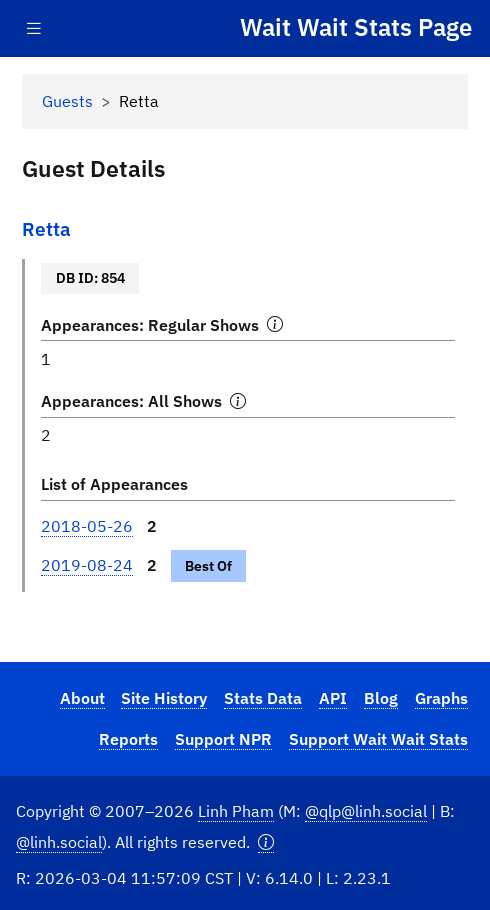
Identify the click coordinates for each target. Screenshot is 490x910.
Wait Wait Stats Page (356, 27)
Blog (381, 698)
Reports (128, 739)
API (333, 698)
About (82, 698)
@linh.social (59, 842)
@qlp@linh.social (366, 811)
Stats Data (263, 698)
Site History (164, 698)
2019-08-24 (87, 565)
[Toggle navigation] (34, 28)
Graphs (441, 698)
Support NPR (223, 739)
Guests (67, 101)
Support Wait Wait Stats (378, 739)
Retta (46, 228)
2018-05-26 (87, 526)
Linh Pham (236, 811)
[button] (266, 842)
